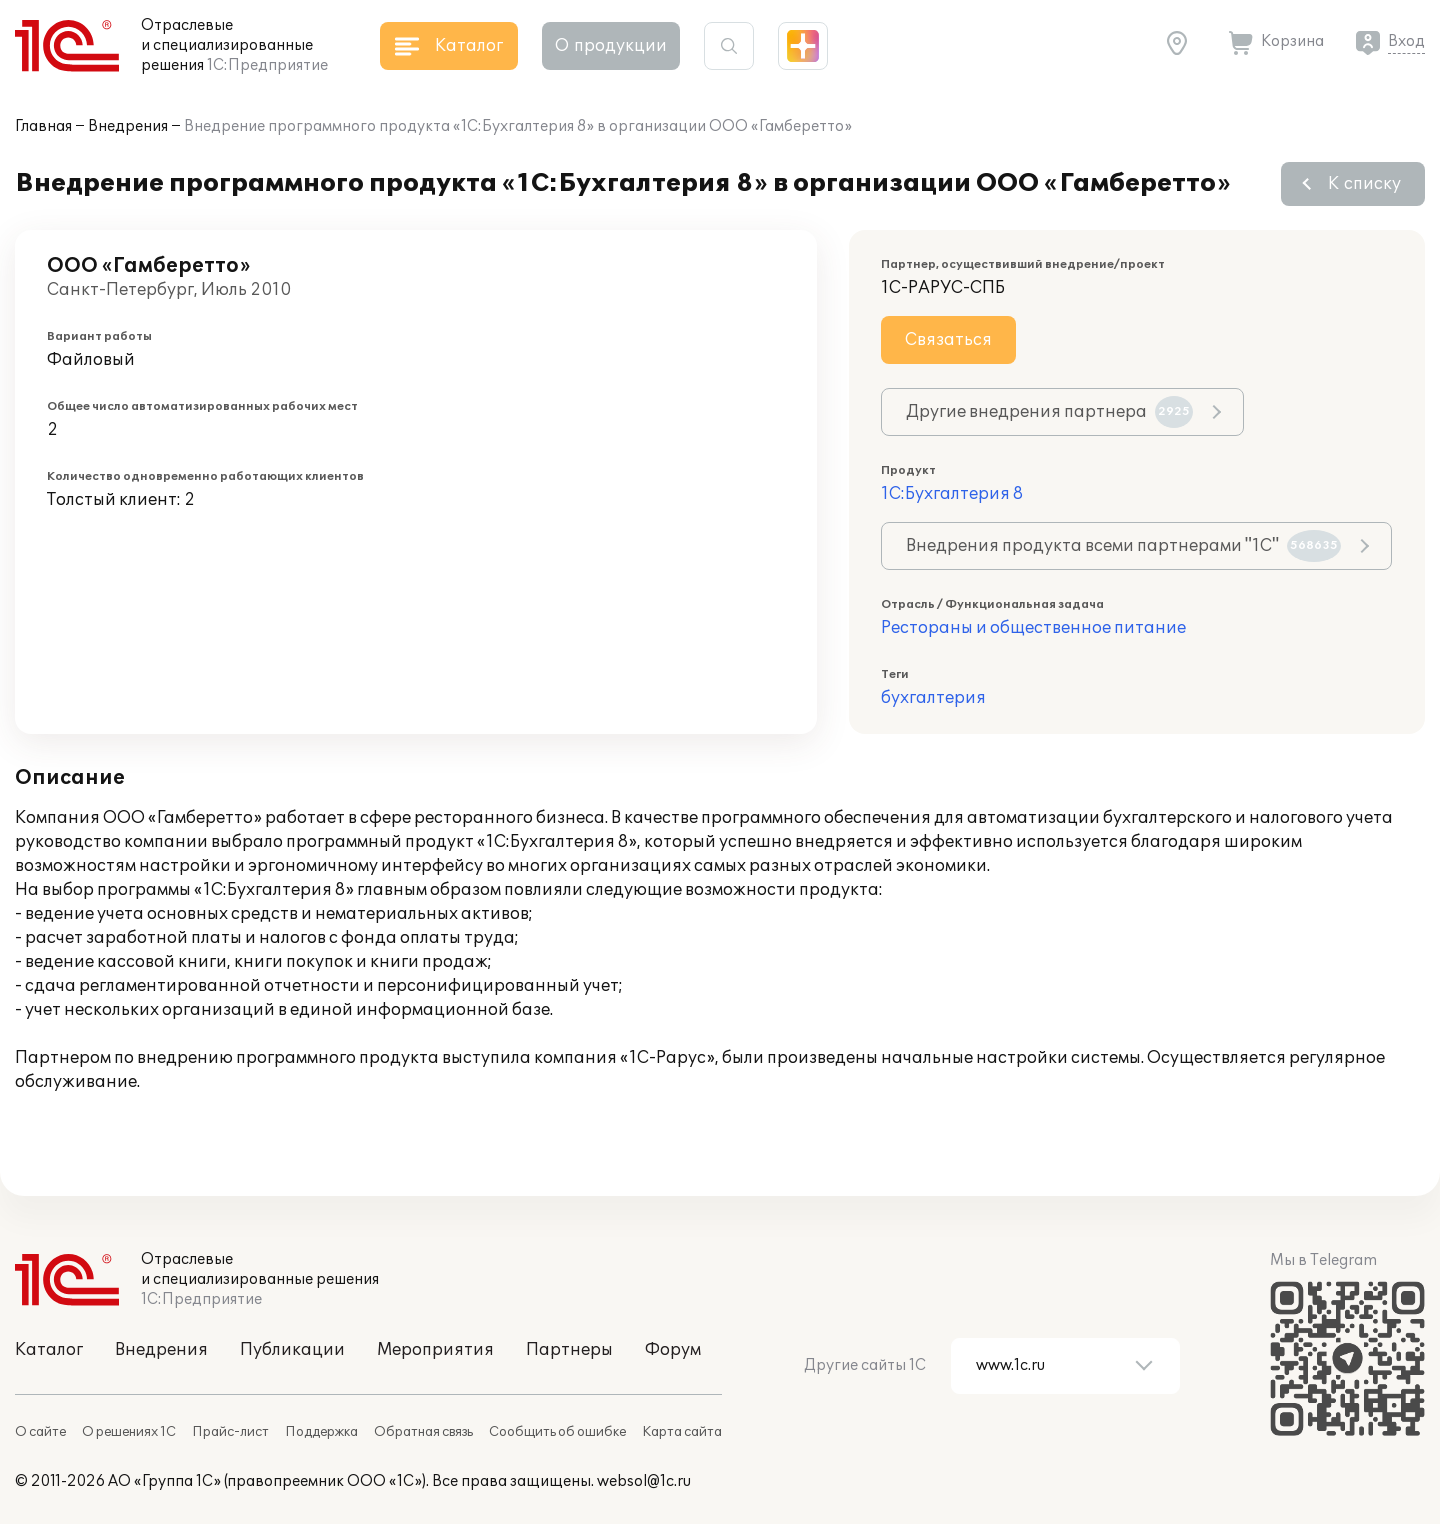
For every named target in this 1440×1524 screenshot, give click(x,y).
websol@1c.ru (644, 1481)
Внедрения (128, 126)
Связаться (948, 340)
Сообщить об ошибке (557, 1432)
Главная (43, 126)
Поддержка (321, 1432)
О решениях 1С (129, 1432)
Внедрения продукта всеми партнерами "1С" (1123, 546)
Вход (1406, 41)
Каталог (49, 1350)
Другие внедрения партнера (1049, 412)
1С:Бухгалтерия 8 (952, 494)
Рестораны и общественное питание (1033, 628)
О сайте (40, 1432)
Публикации (292, 1350)
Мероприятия (435, 1350)
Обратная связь (423, 1432)
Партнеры (569, 1350)
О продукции (611, 46)
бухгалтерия (933, 698)
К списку (1364, 184)
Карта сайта (682, 1432)
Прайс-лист (230, 1432)
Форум (673, 1350)
